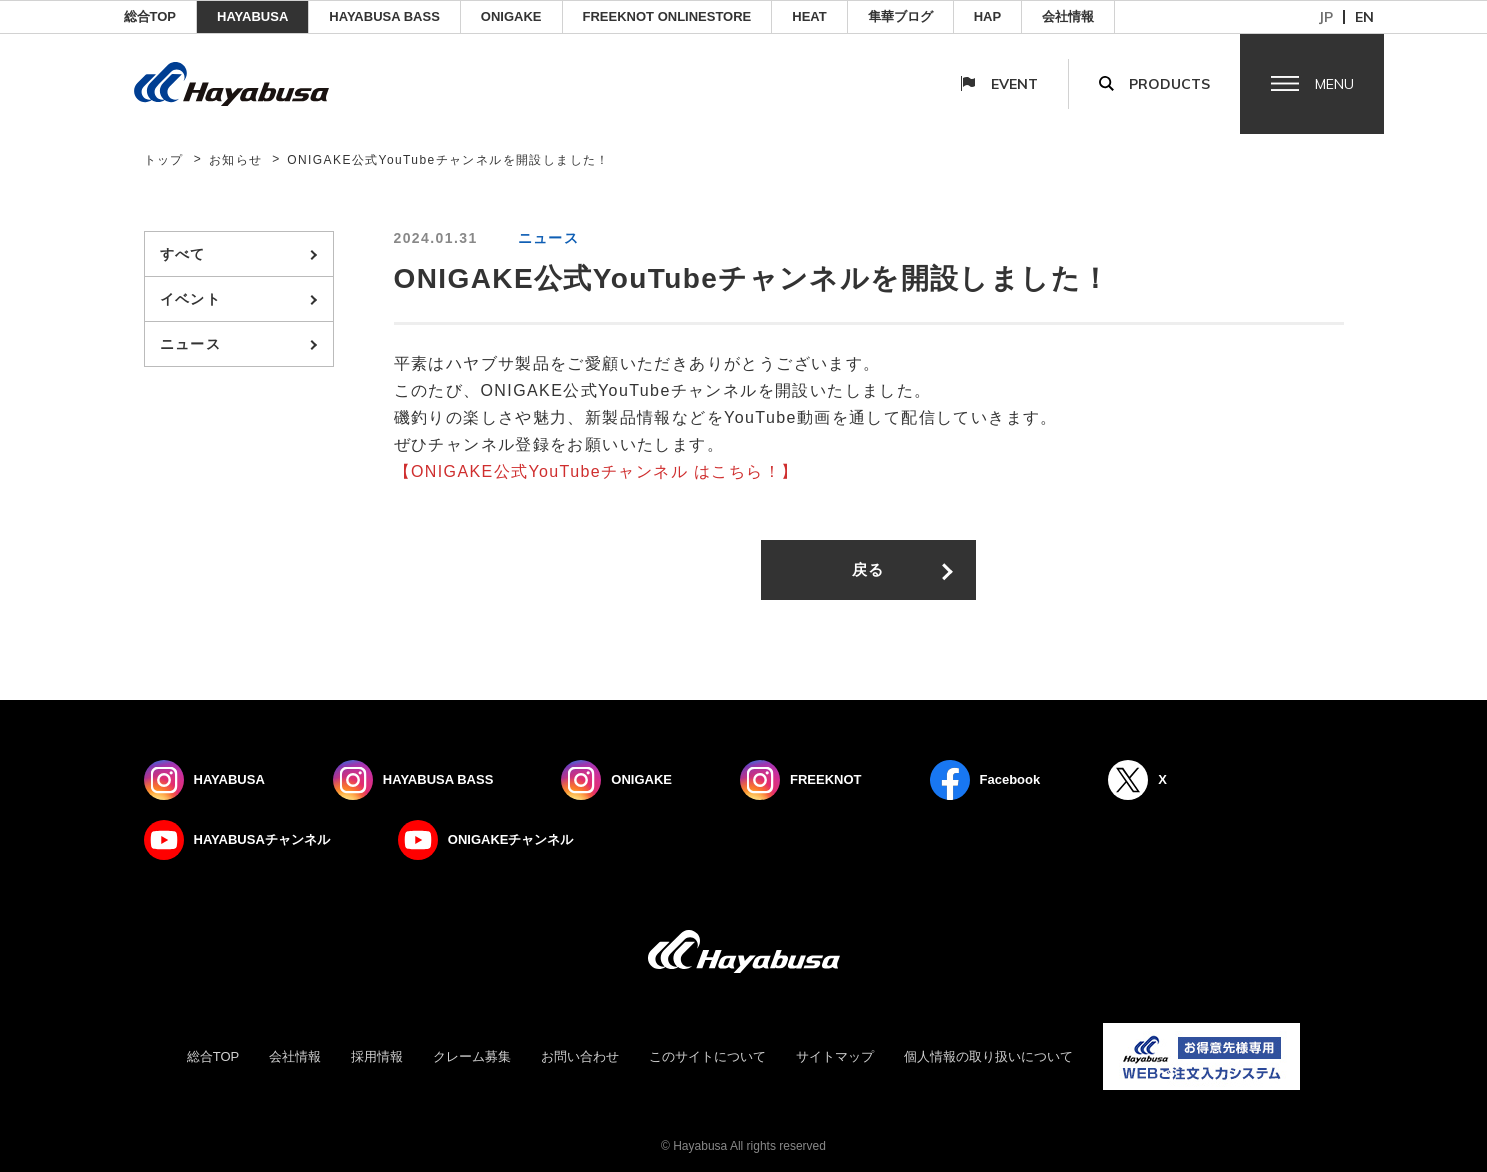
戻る (868, 569)
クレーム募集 (472, 1056)
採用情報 (377, 1056)
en (1364, 17)
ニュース (191, 344)
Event (1014, 84)
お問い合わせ (580, 1056)
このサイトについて (707, 1056)
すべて (183, 254)
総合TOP (150, 16)
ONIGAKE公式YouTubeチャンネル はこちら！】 (604, 471)
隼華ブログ (900, 16)
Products (1169, 84)
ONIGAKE (511, 16)
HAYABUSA (252, 16)
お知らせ (236, 160)
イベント (191, 299)
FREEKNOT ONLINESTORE (667, 16)
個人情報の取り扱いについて (988, 1056)
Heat (809, 16)
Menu (1334, 84)
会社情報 (1068, 16)
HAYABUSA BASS (384, 16)
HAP (987, 16)
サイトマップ (835, 1056)
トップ (164, 160)
